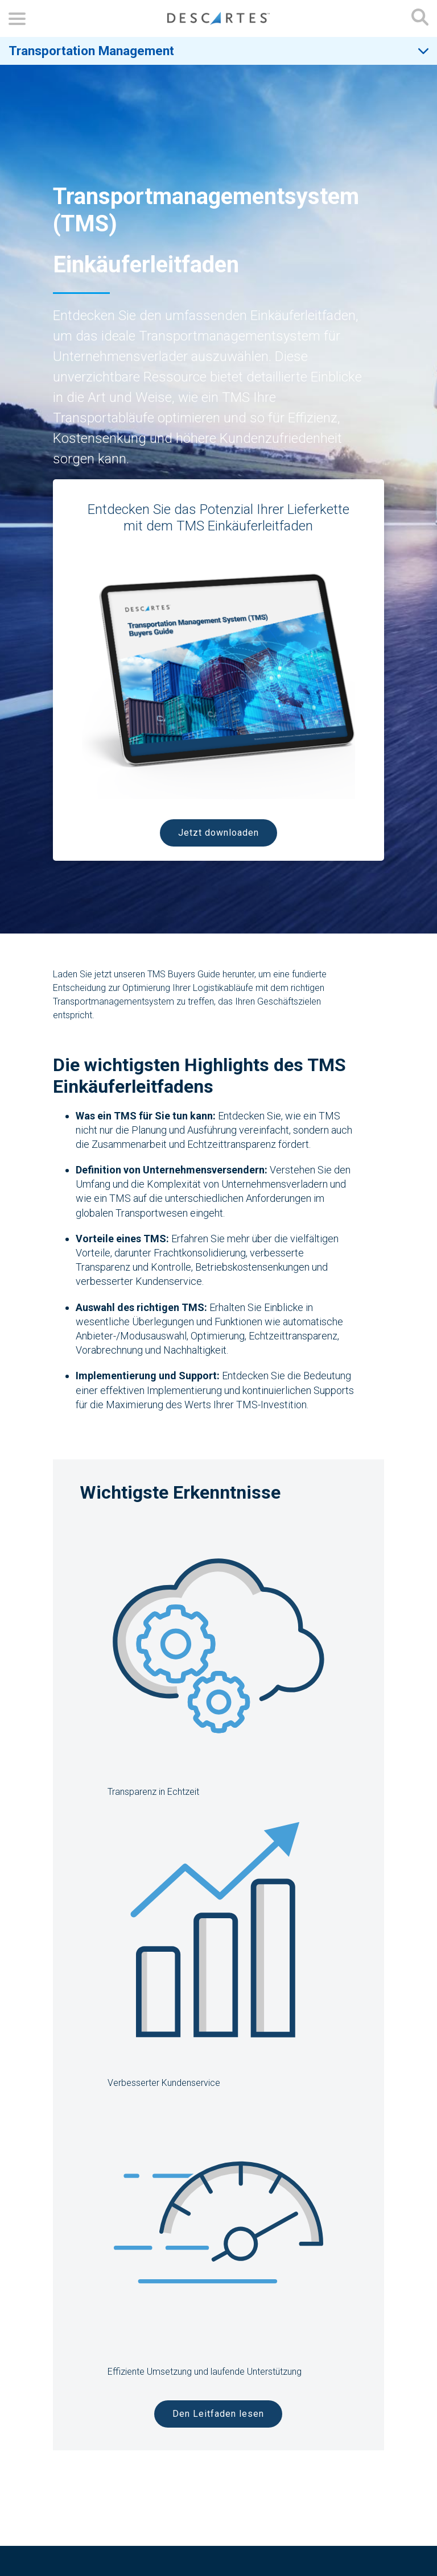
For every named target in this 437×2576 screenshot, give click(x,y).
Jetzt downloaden (218, 832)
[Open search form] (419, 18)
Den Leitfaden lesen (218, 2413)
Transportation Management (91, 50)
